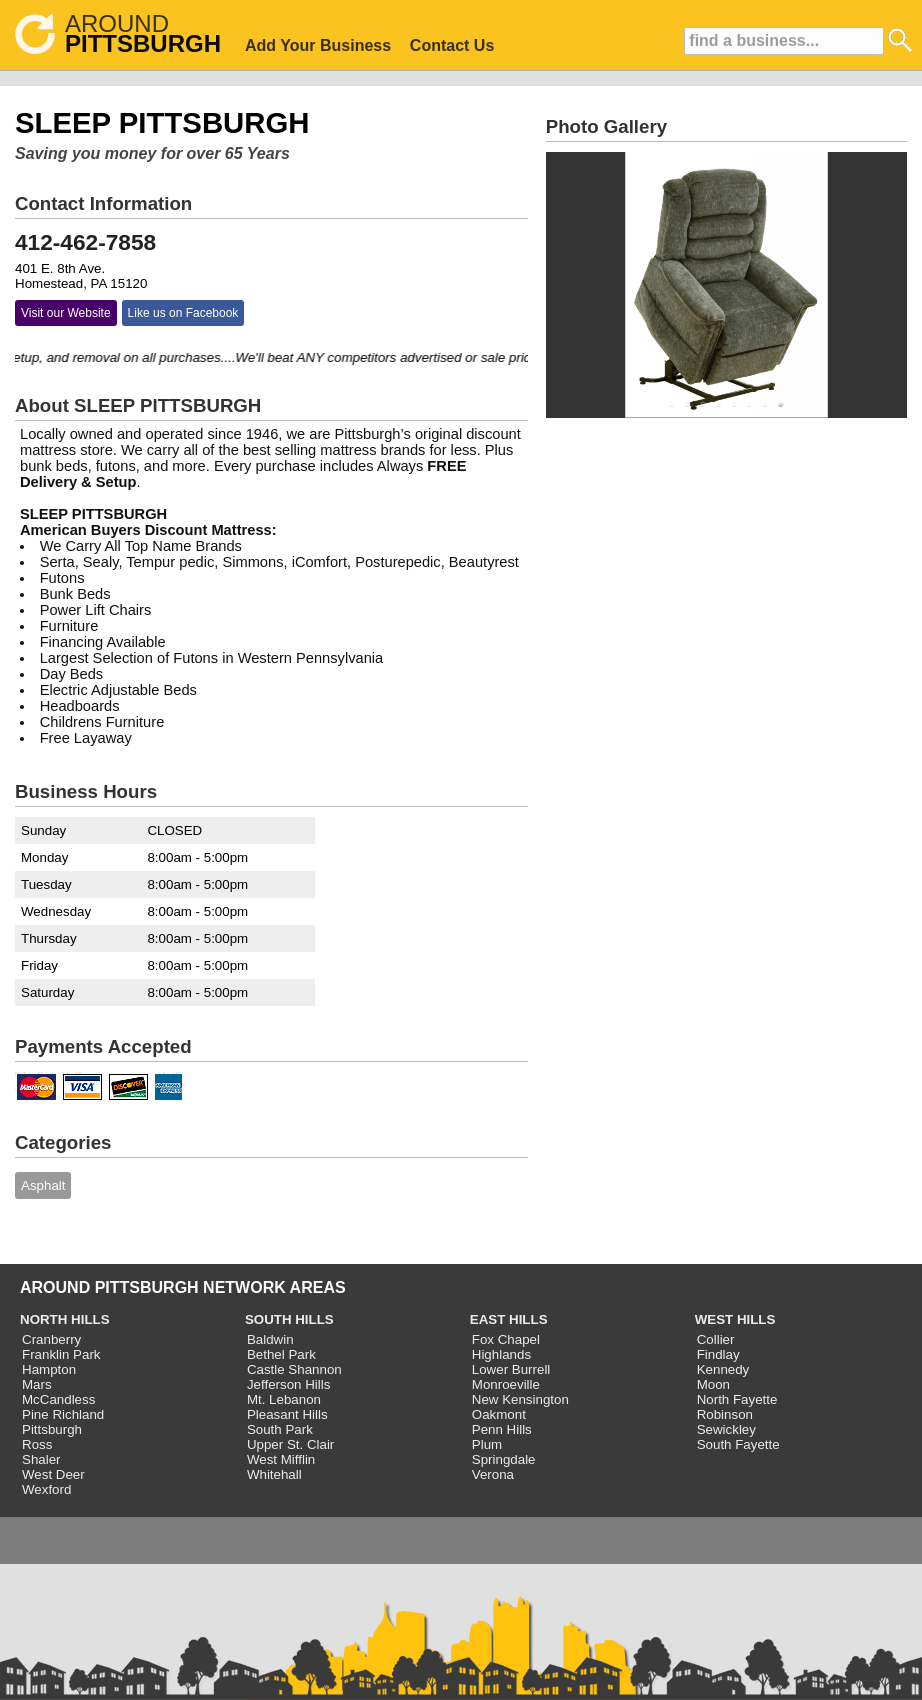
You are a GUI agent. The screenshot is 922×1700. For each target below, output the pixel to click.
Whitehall (274, 1474)
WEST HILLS (735, 1319)
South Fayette (738, 1444)
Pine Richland (63, 1414)
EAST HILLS (509, 1319)
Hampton (49, 1369)
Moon (713, 1384)
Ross (37, 1444)
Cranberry (51, 1339)
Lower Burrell (511, 1369)
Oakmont (499, 1414)
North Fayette (737, 1399)
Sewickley (726, 1429)
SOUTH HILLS (289, 1319)
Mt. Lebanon (284, 1399)
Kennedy (723, 1369)
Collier (716, 1339)
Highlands (501, 1354)
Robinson (725, 1414)
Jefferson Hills (288, 1384)
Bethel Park (281, 1354)
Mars (37, 1384)
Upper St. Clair (290, 1444)
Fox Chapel (506, 1339)
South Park (280, 1429)
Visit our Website (66, 313)
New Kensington (520, 1399)
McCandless (58, 1399)
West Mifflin (281, 1459)
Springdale (504, 1459)
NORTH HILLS (65, 1319)
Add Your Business (318, 45)
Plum (487, 1444)
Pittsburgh (52, 1429)
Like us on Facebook (183, 313)
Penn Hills (502, 1429)
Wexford (46, 1489)
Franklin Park (61, 1354)
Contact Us (452, 45)
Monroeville (506, 1384)
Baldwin (270, 1339)
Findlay (718, 1354)
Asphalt (43, 1185)
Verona (493, 1474)
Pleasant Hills (287, 1414)
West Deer (53, 1474)
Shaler (41, 1459)
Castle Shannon (294, 1369)
